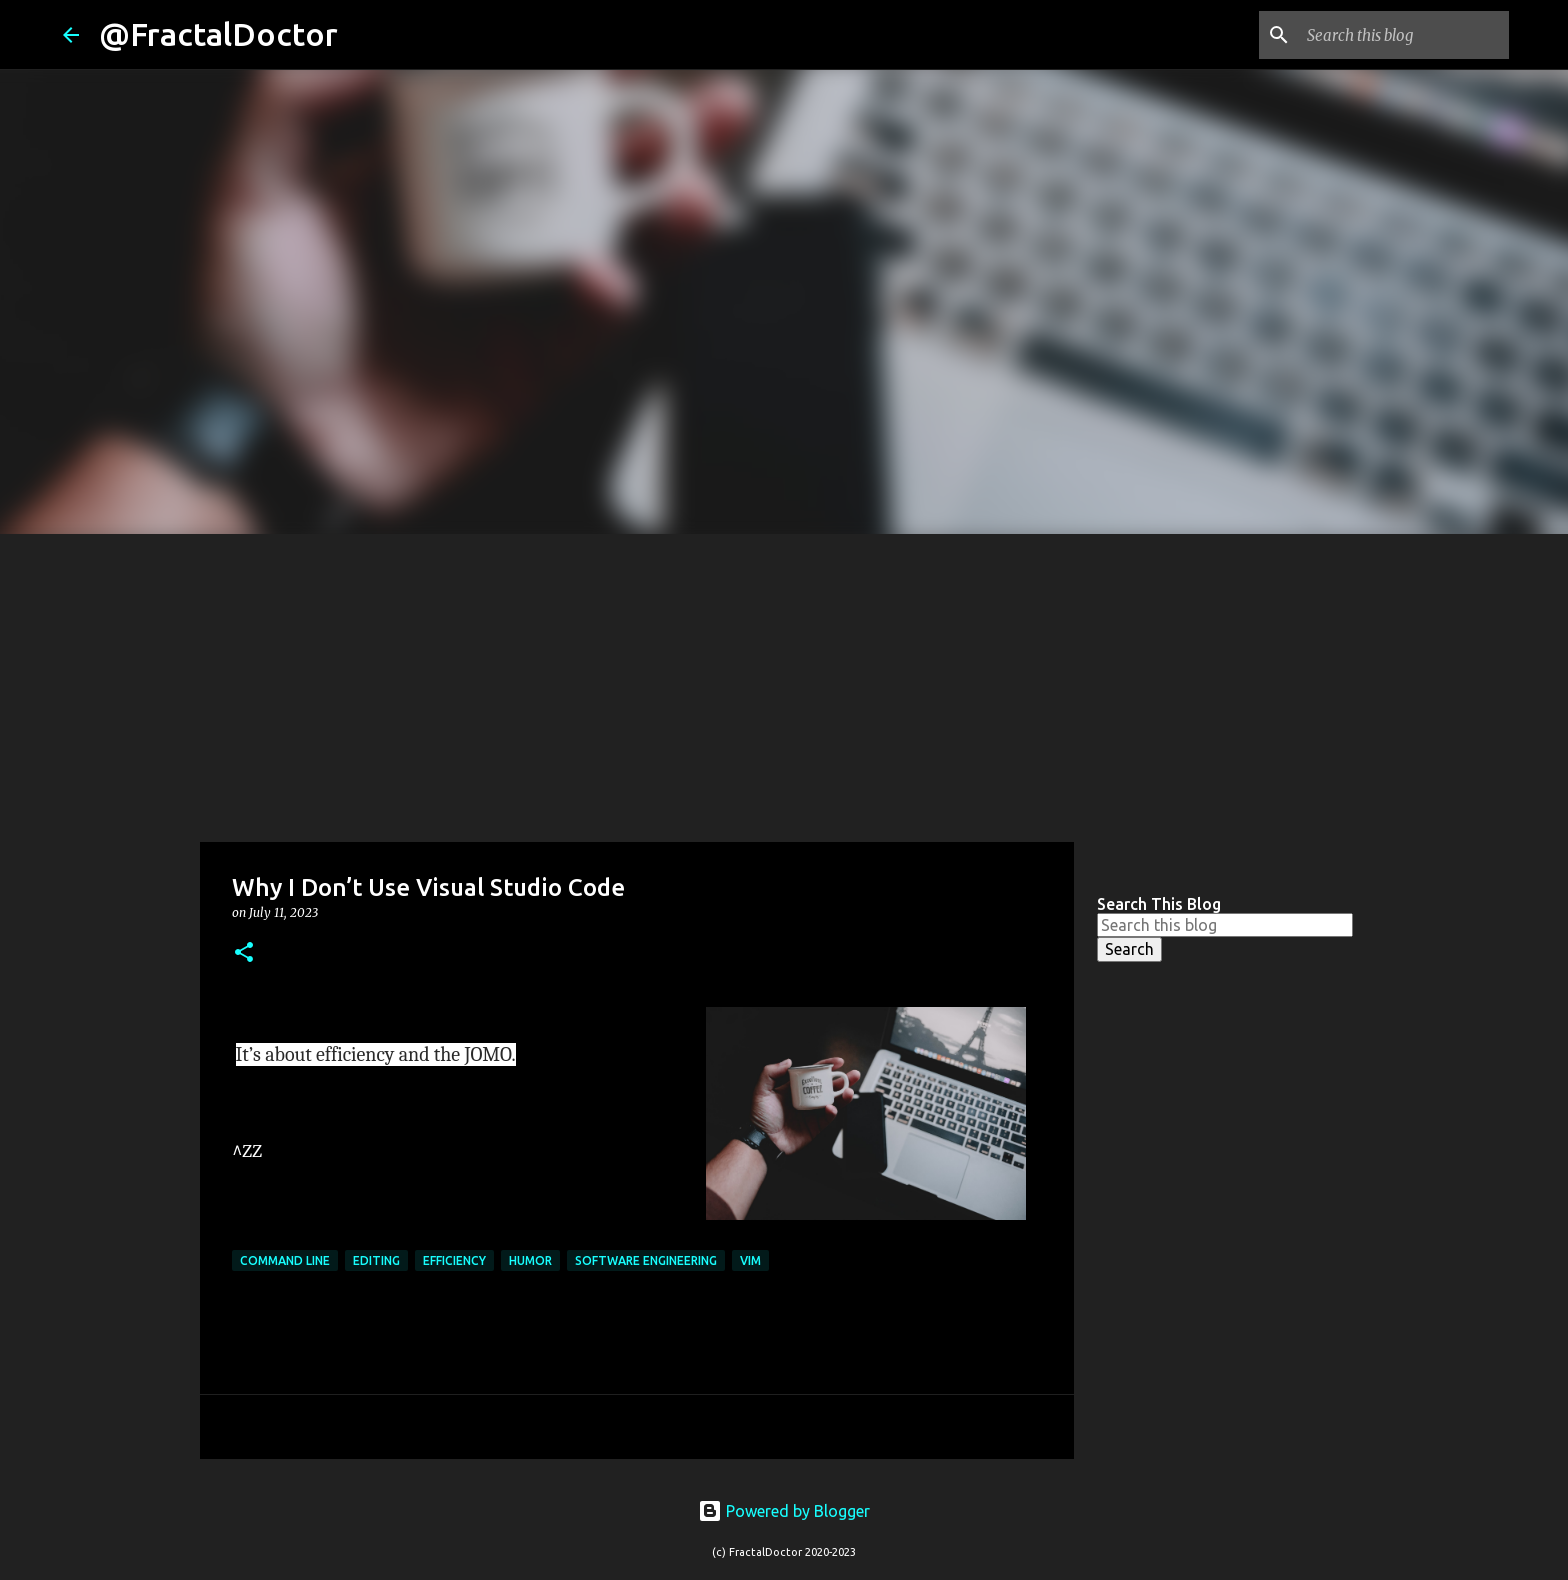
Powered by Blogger (784, 1511)
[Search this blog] (1404, 35)
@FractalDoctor (218, 34)
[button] (244, 953)
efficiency (454, 1260)
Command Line (285, 1260)
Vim (750, 1260)
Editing (376, 1260)
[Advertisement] (784, 684)
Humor (530, 1260)
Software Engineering (646, 1260)
